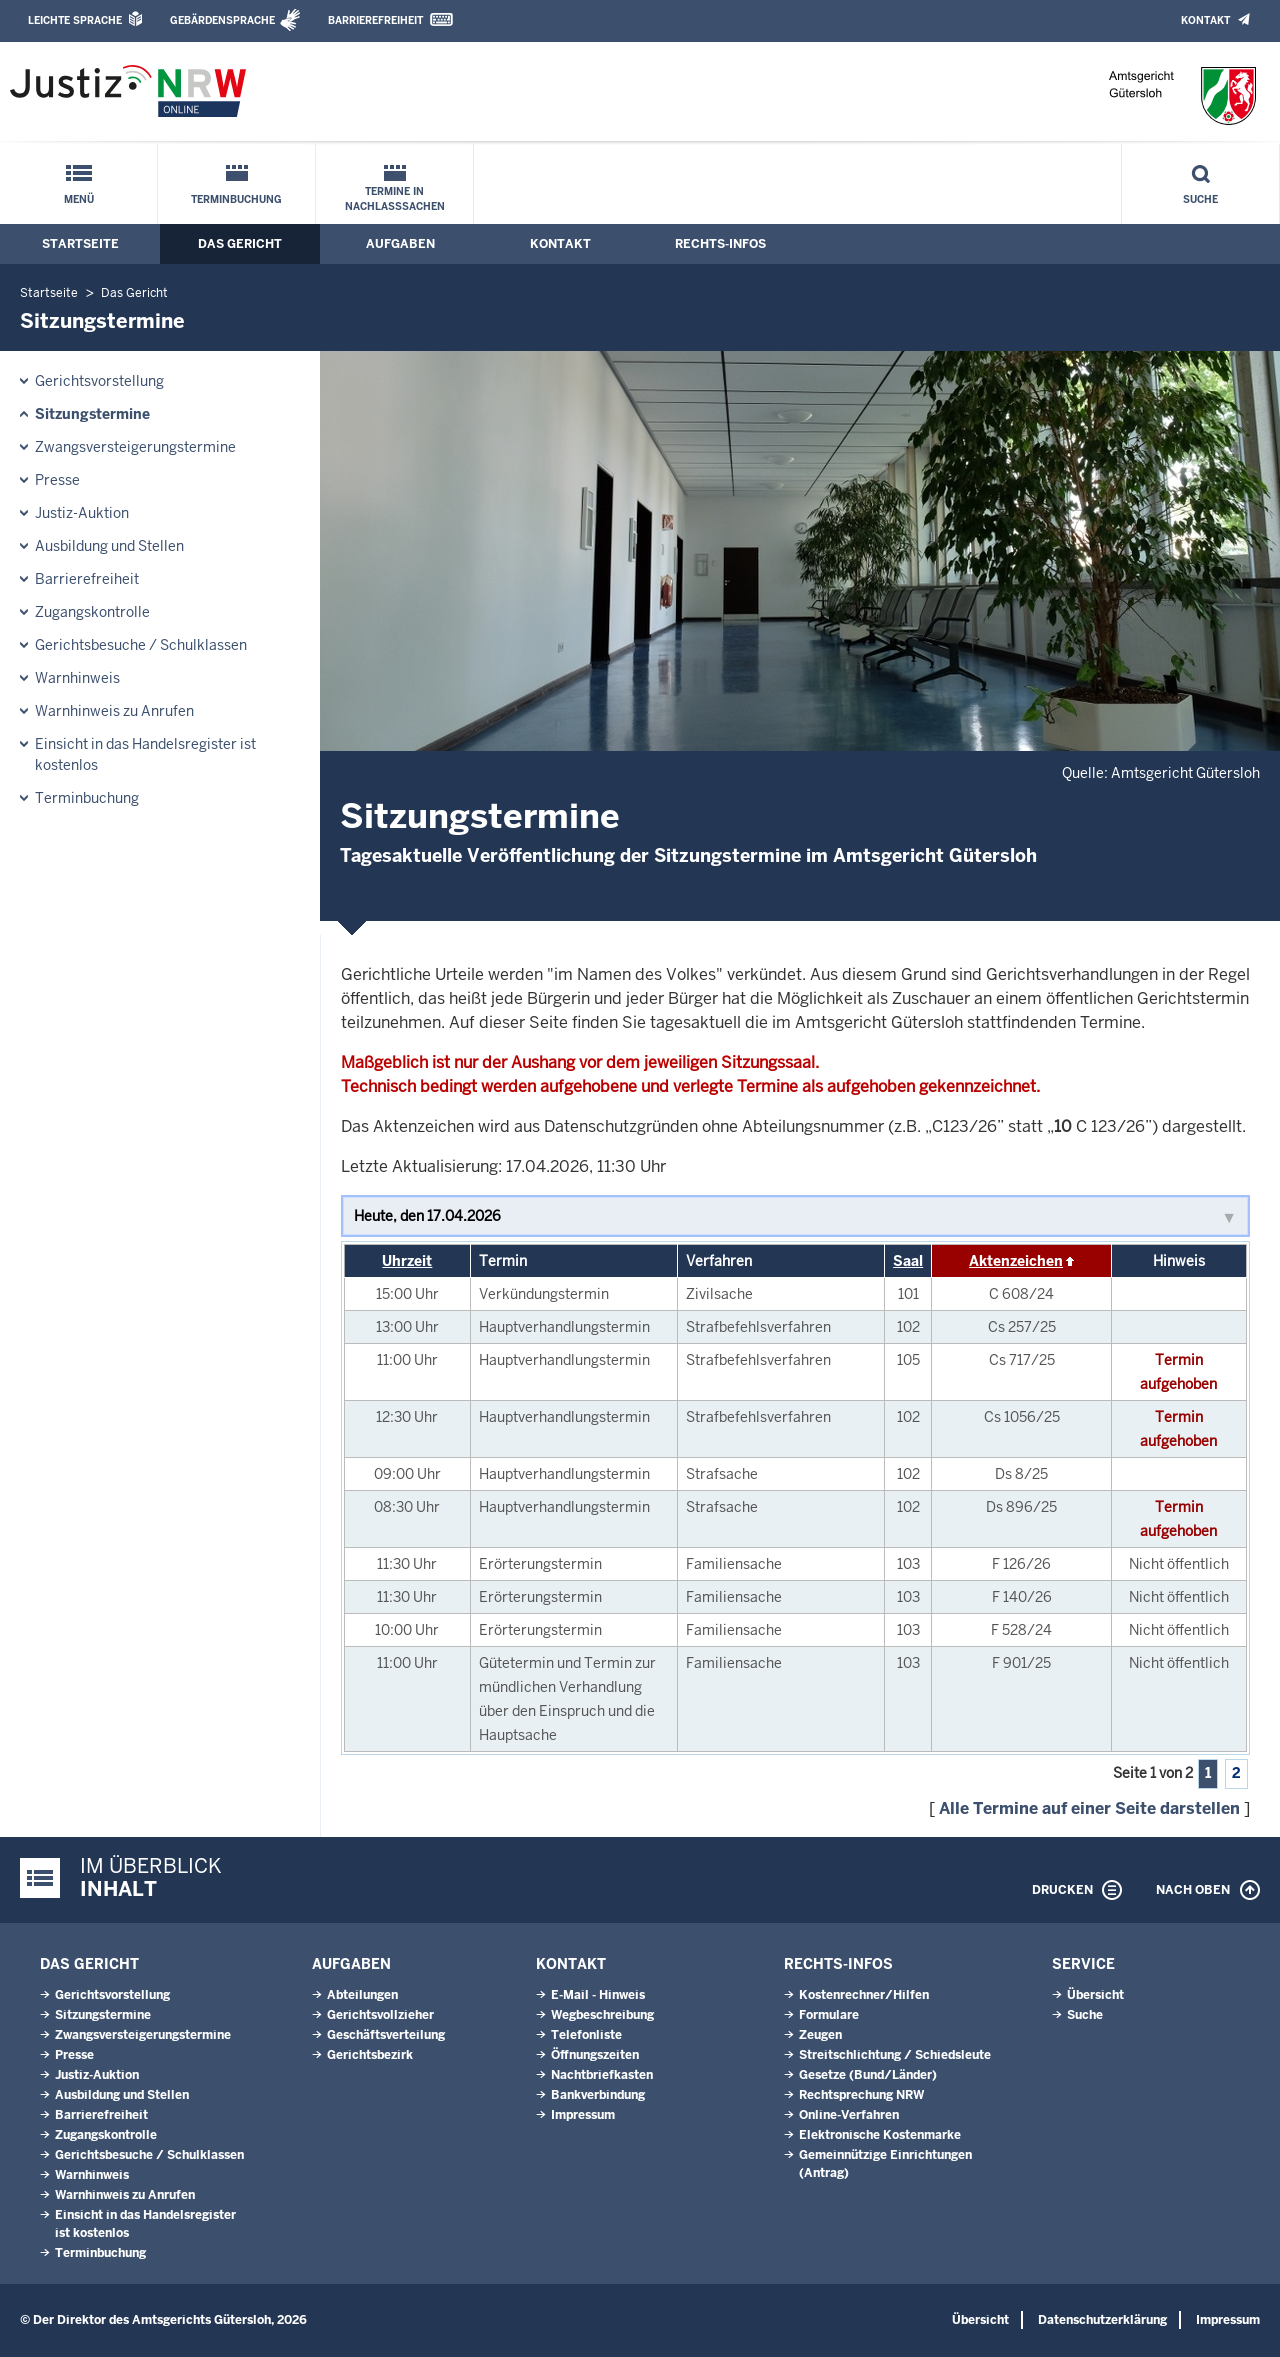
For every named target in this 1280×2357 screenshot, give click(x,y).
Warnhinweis (77, 678)
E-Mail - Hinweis (598, 1995)
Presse (57, 480)
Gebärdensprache (222, 20)
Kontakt (1205, 20)
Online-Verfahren (849, 2115)
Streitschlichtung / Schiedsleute (895, 2055)
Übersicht (1095, 1995)
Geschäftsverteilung (386, 2035)
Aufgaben (400, 244)
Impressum (583, 2115)
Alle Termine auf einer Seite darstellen (1089, 1808)
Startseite (80, 244)
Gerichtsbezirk (370, 2055)
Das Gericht (240, 244)
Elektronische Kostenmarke (880, 2135)
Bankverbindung (598, 2095)
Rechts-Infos (720, 244)
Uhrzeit (407, 1261)
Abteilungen (362, 1995)
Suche (1200, 199)
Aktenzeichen (1016, 1261)
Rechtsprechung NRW (861, 2095)
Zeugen (820, 2035)
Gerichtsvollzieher (380, 2015)
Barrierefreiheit (375, 20)
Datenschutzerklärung (1102, 2320)
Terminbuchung (236, 199)
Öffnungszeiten (595, 2055)
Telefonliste (586, 2035)
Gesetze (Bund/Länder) (868, 2075)
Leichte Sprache (75, 20)
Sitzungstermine (92, 414)
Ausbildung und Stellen (109, 546)
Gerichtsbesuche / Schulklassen (141, 645)
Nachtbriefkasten (602, 2075)
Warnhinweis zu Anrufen (114, 711)
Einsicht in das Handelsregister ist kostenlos (145, 754)
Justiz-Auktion (82, 513)
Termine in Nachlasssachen (395, 199)
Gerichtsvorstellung (99, 381)
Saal (908, 1261)
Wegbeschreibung (602, 2015)
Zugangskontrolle (92, 612)
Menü (79, 199)
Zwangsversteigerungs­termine (135, 447)
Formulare (829, 2015)
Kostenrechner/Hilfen (864, 1995)
